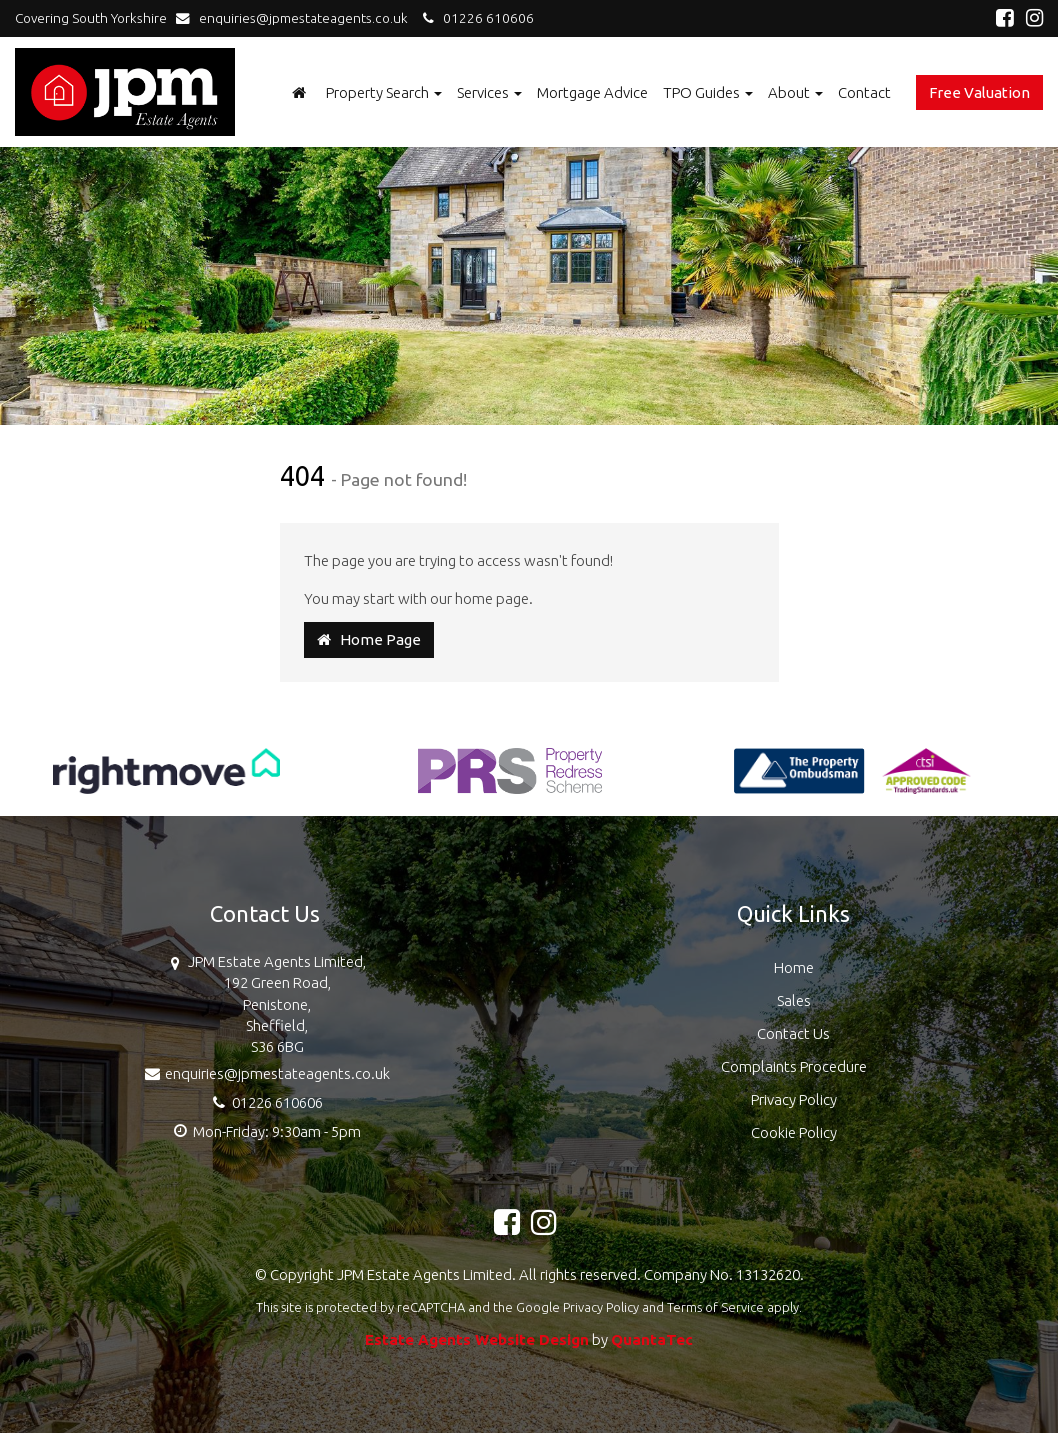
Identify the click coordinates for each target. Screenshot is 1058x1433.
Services (489, 92)
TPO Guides (708, 92)
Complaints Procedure (794, 1066)
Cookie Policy (794, 1132)
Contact (864, 92)
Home (794, 967)
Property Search (384, 92)
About (795, 92)
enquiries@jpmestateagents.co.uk (296, 18)
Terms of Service (715, 1307)
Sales (794, 1000)
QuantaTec (652, 1339)
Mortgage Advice (592, 92)
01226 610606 (475, 18)
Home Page (369, 639)
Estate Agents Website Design (477, 1339)
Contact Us (793, 1033)
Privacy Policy (794, 1099)
